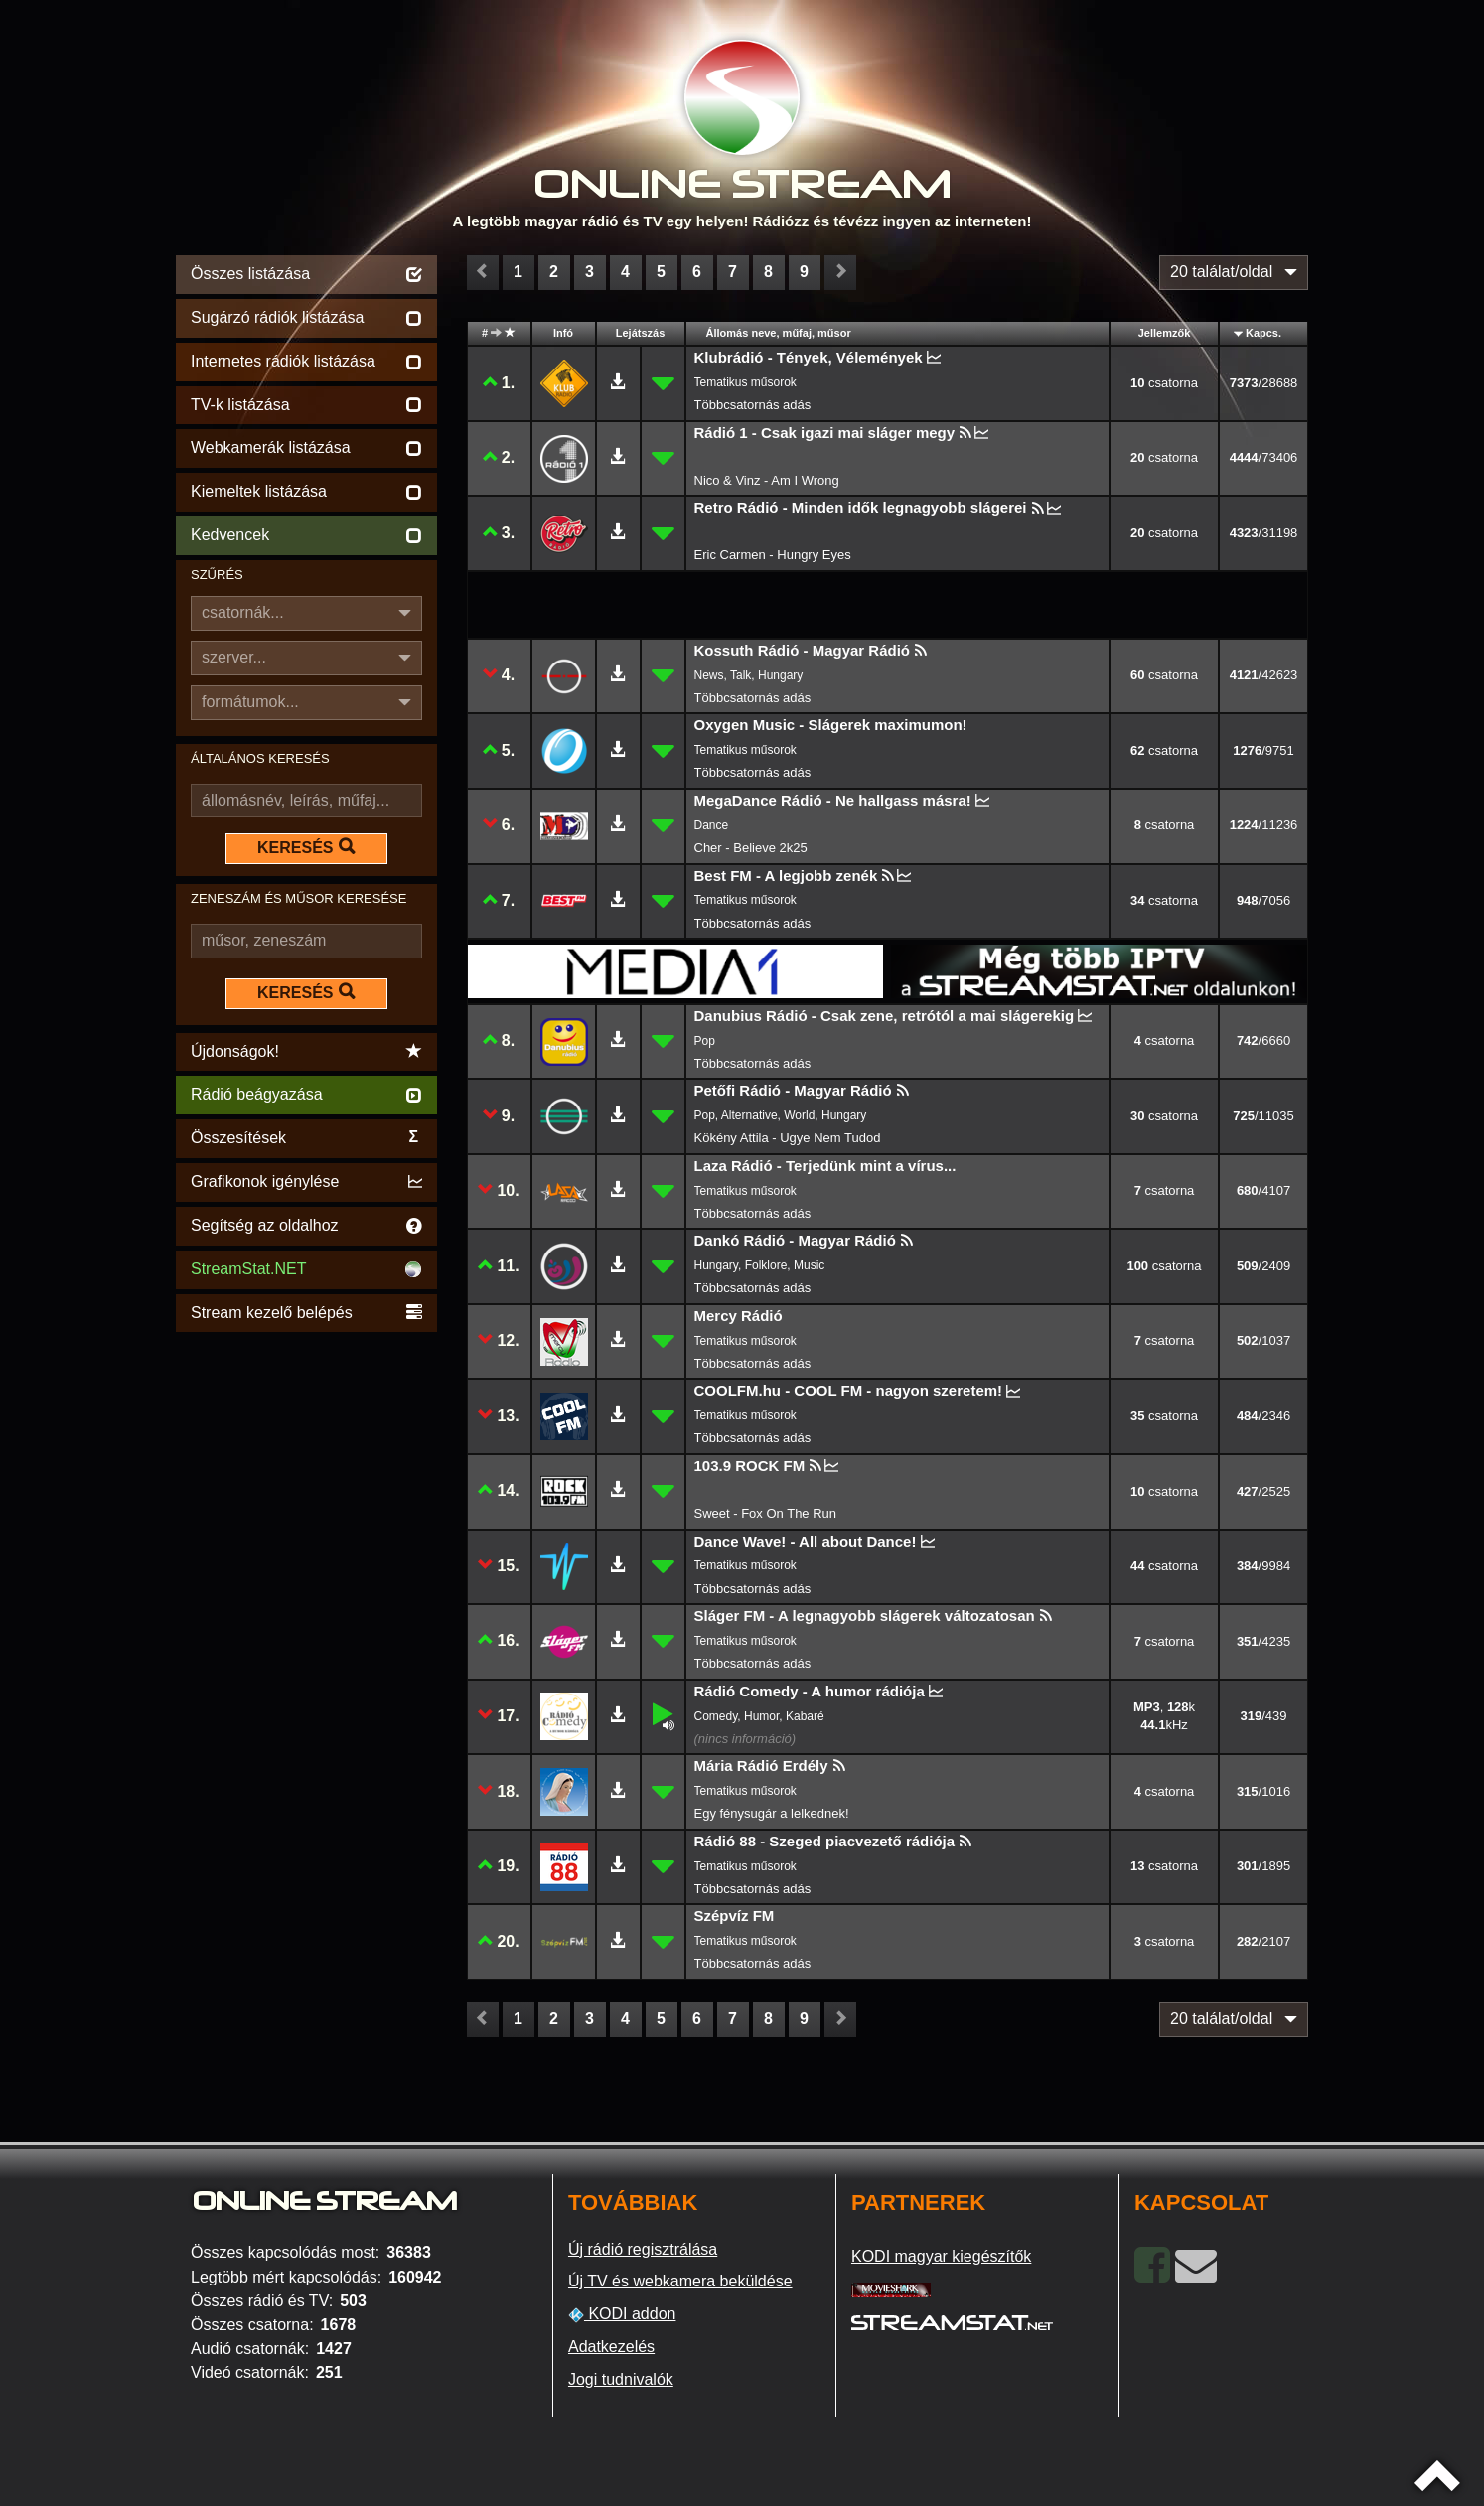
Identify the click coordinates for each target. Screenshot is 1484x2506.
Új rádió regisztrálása (642, 2249)
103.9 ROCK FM (750, 1465)
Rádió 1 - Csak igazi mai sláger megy (825, 432)
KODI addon (622, 2314)
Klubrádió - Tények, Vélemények (808, 357)
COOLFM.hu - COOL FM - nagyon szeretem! (848, 1390)
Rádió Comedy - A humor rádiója (809, 1691)
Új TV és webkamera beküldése (680, 2281)
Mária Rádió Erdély (761, 1765)
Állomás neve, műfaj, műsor (778, 333)
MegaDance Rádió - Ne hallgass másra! (832, 800)
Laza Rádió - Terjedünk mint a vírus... (825, 1165)
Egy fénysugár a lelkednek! (771, 1813)
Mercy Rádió (738, 1315)
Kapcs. (1263, 333)
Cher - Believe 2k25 (751, 847)
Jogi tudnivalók (620, 2379)
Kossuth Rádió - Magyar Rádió (802, 650)
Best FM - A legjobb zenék (786, 875)
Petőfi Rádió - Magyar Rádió (793, 1090)
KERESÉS (306, 847)
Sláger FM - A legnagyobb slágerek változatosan (864, 1615)
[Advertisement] (306, 1635)
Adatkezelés (611, 2346)
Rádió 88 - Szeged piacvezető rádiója (825, 1841)
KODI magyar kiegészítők (941, 2256)
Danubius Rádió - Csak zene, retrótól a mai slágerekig (884, 1015)
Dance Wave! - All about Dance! (805, 1541)
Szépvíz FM (734, 1915)
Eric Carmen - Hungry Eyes (772, 554)
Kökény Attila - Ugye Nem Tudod (787, 1137)
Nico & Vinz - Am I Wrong (766, 480)
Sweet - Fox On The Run (765, 1513)
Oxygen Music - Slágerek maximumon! (830, 724)
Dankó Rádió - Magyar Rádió (795, 1240)
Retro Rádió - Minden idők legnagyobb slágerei (860, 507)
